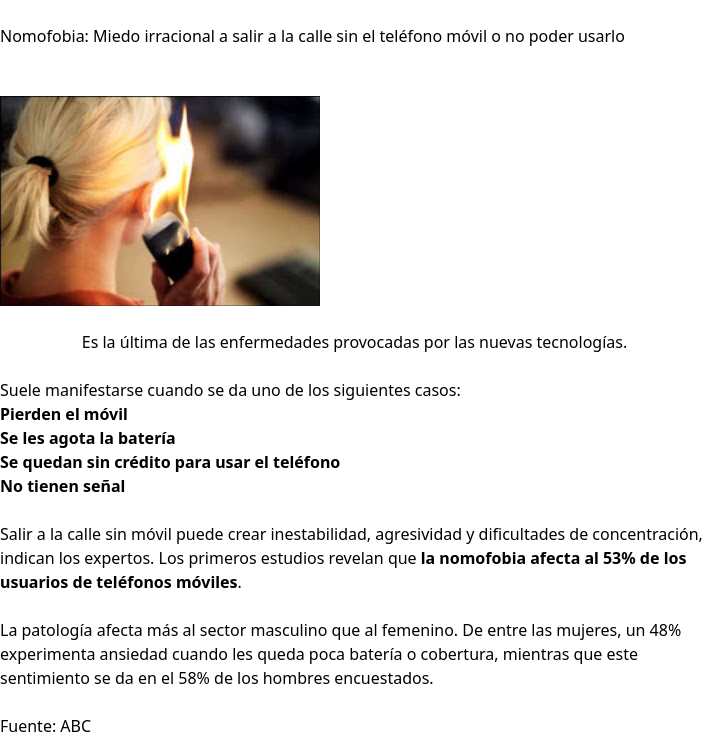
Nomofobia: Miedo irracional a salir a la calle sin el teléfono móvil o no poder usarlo (312, 36)
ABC (75, 726)
